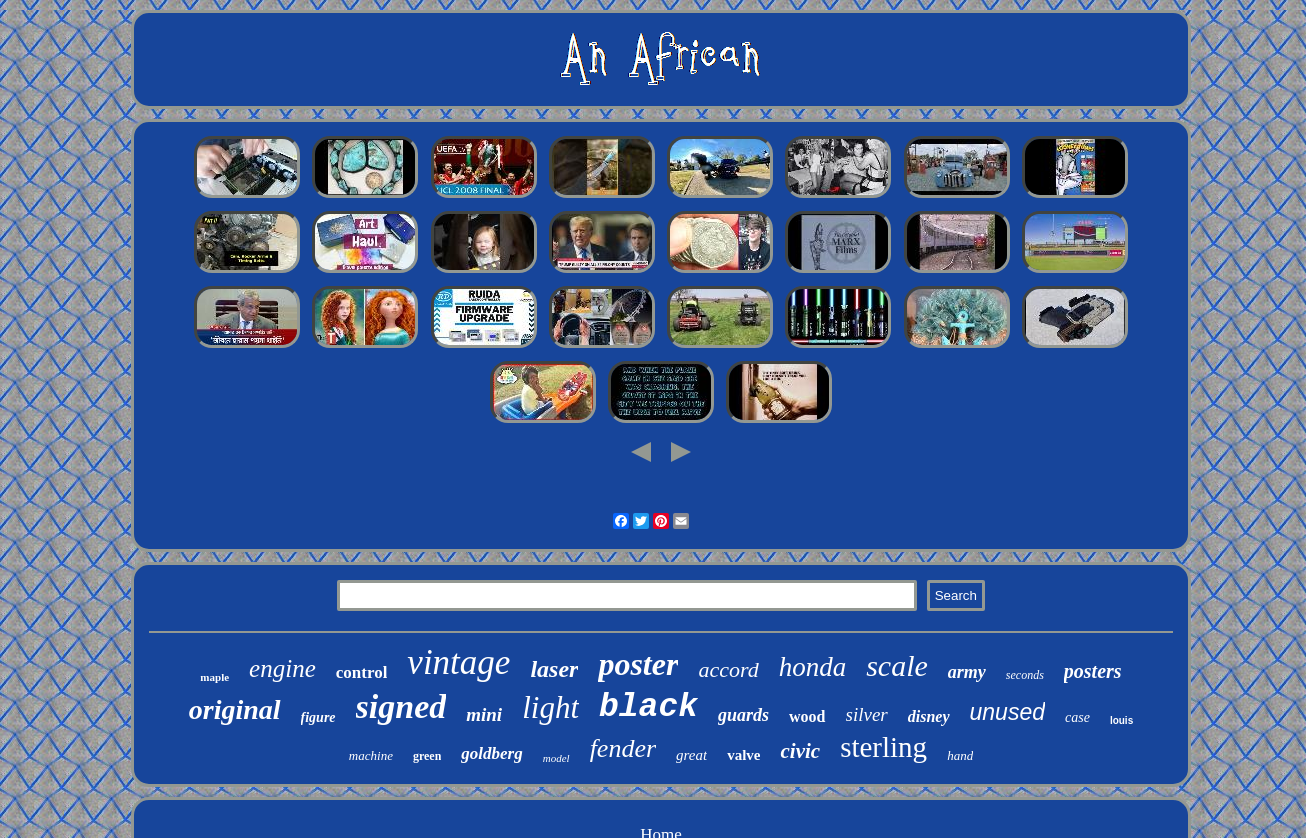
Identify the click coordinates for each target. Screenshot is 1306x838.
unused (1007, 712)
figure (318, 717)
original (235, 709)
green (427, 756)
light (550, 707)
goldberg (491, 753)
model (556, 758)
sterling (883, 747)
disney (929, 716)
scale (897, 665)
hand (960, 755)
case (1077, 717)
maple (214, 677)
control (362, 672)
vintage (458, 662)
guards (743, 715)
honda (813, 667)
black (648, 707)
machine (371, 755)
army (967, 672)
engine (282, 668)
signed (401, 706)
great (691, 755)
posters (1093, 671)
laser (554, 669)
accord (728, 669)
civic (800, 751)
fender (623, 748)
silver (867, 714)
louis (1121, 720)
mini (484, 714)
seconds (1025, 675)
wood (807, 716)
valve (743, 755)
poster (638, 664)
